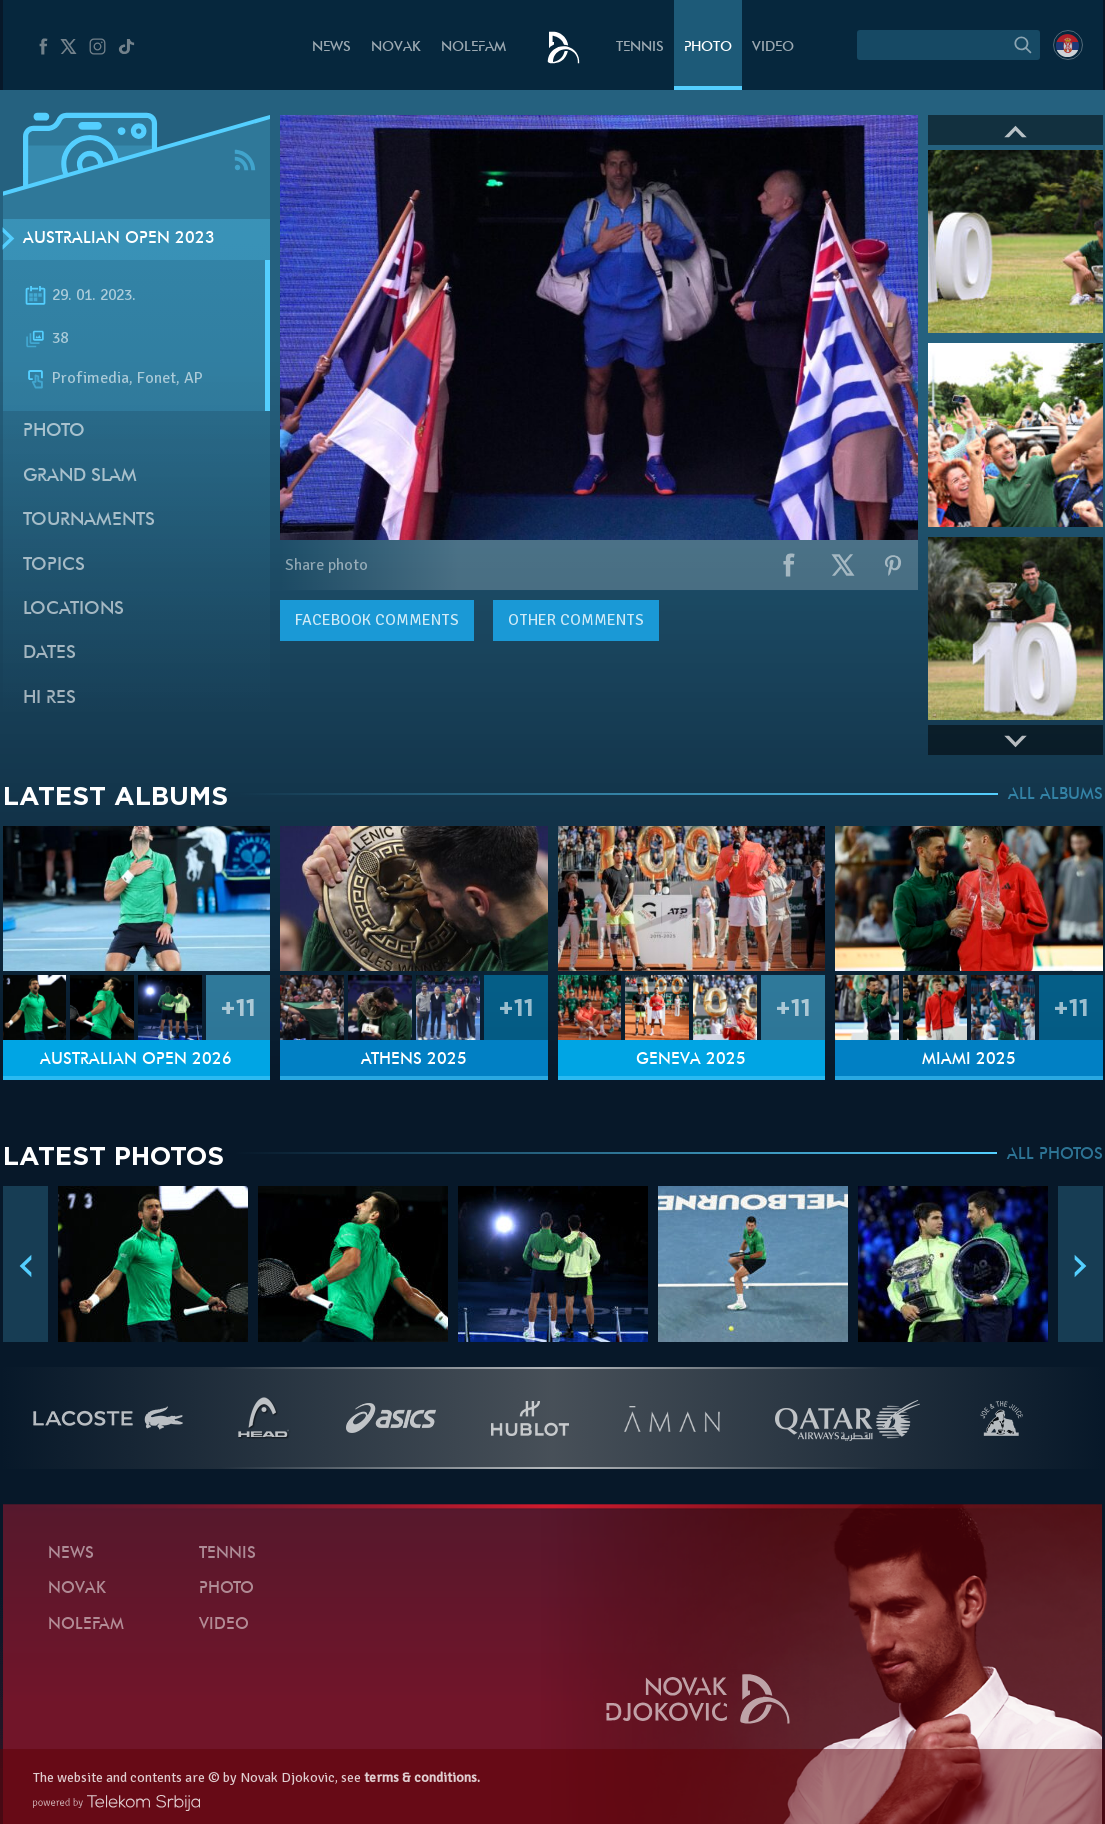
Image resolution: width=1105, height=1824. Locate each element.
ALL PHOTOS (1055, 1155)
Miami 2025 (969, 1060)
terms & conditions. (422, 1777)
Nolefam (473, 47)
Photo (708, 47)
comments (377, 620)
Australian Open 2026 (136, 1060)
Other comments (576, 620)
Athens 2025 (414, 1060)
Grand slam (80, 476)
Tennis (640, 47)
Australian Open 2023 (119, 239)
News (331, 47)
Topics (54, 565)
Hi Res (49, 698)
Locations (73, 609)
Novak (396, 47)
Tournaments (89, 520)
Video (773, 47)
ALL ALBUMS (1055, 795)
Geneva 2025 (691, 1060)
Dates (49, 653)
